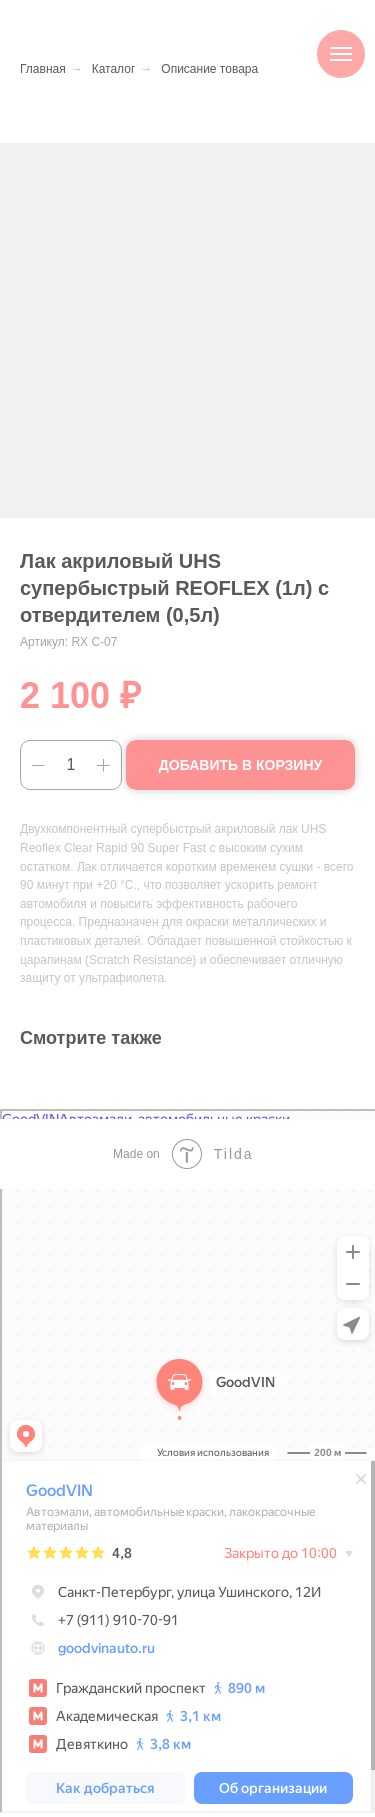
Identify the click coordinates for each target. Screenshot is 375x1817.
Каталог (114, 69)
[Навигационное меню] (341, 54)
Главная (43, 69)
